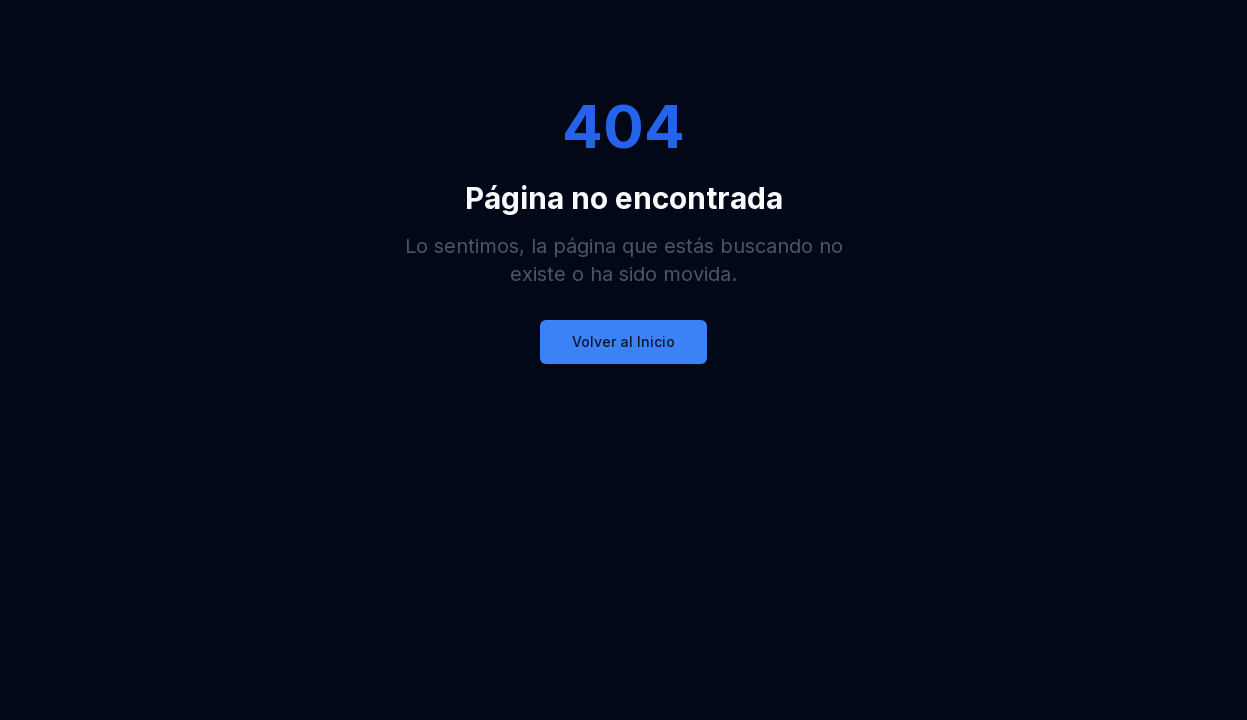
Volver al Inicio (623, 341)
